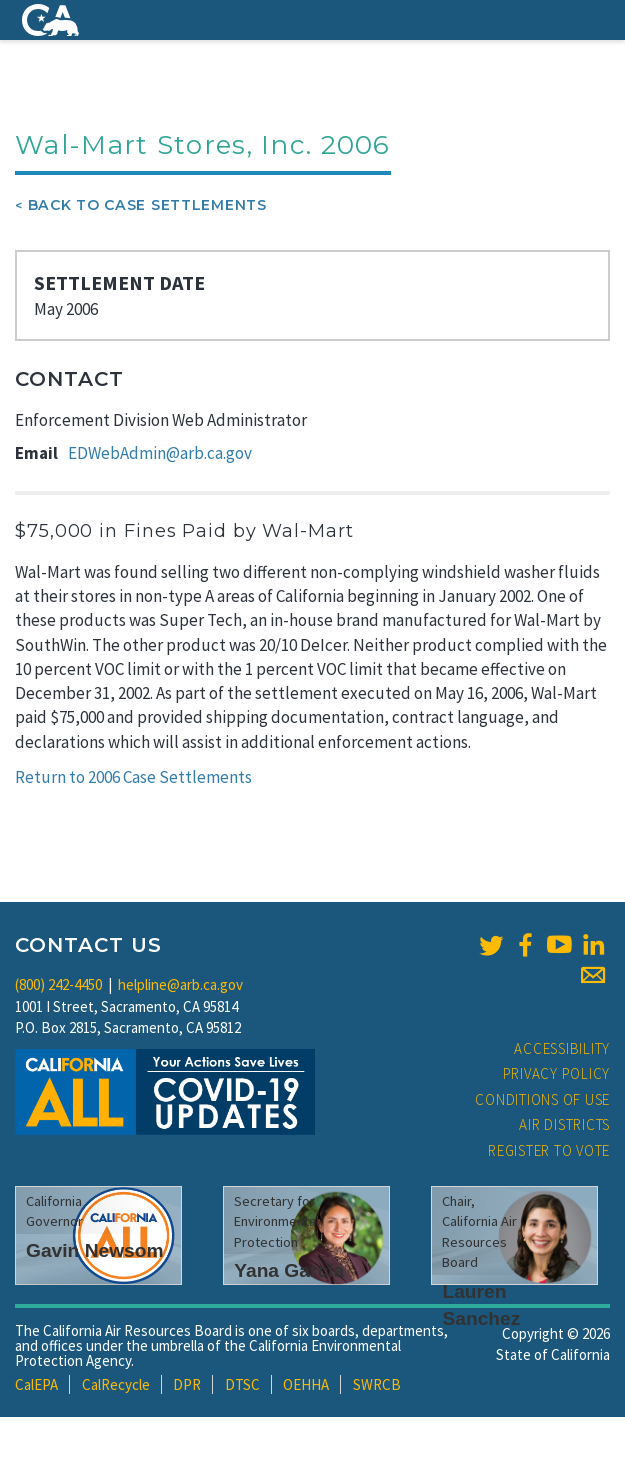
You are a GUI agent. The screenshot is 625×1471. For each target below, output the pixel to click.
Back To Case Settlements (147, 205)
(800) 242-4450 (58, 984)
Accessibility (562, 1048)
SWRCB (377, 1384)
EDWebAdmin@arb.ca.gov (160, 453)
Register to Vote (549, 1150)
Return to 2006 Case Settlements (133, 777)
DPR (187, 1384)
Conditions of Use (542, 1099)
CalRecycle (116, 1384)
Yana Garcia (289, 1270)
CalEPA (36, 1384)
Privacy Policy (557, 1073)
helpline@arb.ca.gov (180, 984)
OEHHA (306, 1384)
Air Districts (564, 1124)
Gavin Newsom (95, 1250)
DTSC (242, 1384)
